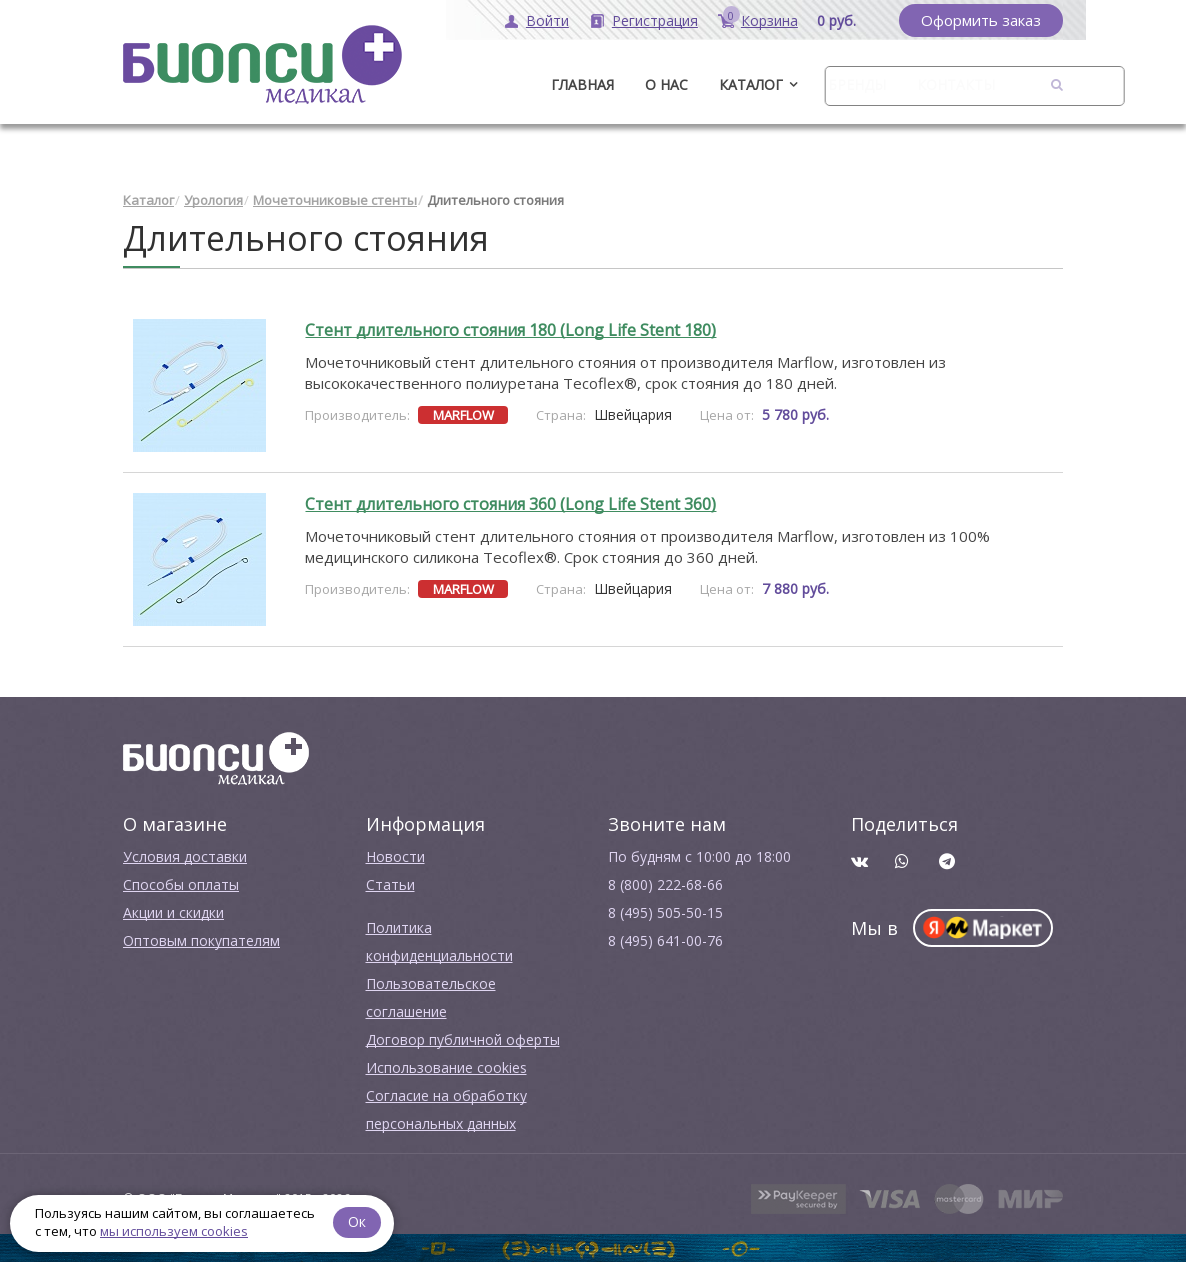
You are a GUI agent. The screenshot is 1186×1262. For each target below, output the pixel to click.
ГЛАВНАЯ (582, 84)
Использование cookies (446, 1067)
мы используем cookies (174, 1231)
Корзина (769, 20)
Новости (395, 856)
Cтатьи (390, 884)
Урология (213, 200)
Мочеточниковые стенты (335, 200)
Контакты (956, 84)
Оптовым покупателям (201, 940)
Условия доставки (185, 856)
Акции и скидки (173, 912)
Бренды (857, 84)
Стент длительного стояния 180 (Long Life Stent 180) (510, 330)
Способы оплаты (181, 884)
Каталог (751, 84)
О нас (666, 84)
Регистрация (655, 20)
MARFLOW (463, 415)
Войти (547, 20)
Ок (357, 1221)
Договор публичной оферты (463, 1039)
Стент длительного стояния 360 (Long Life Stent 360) (510, 504)
